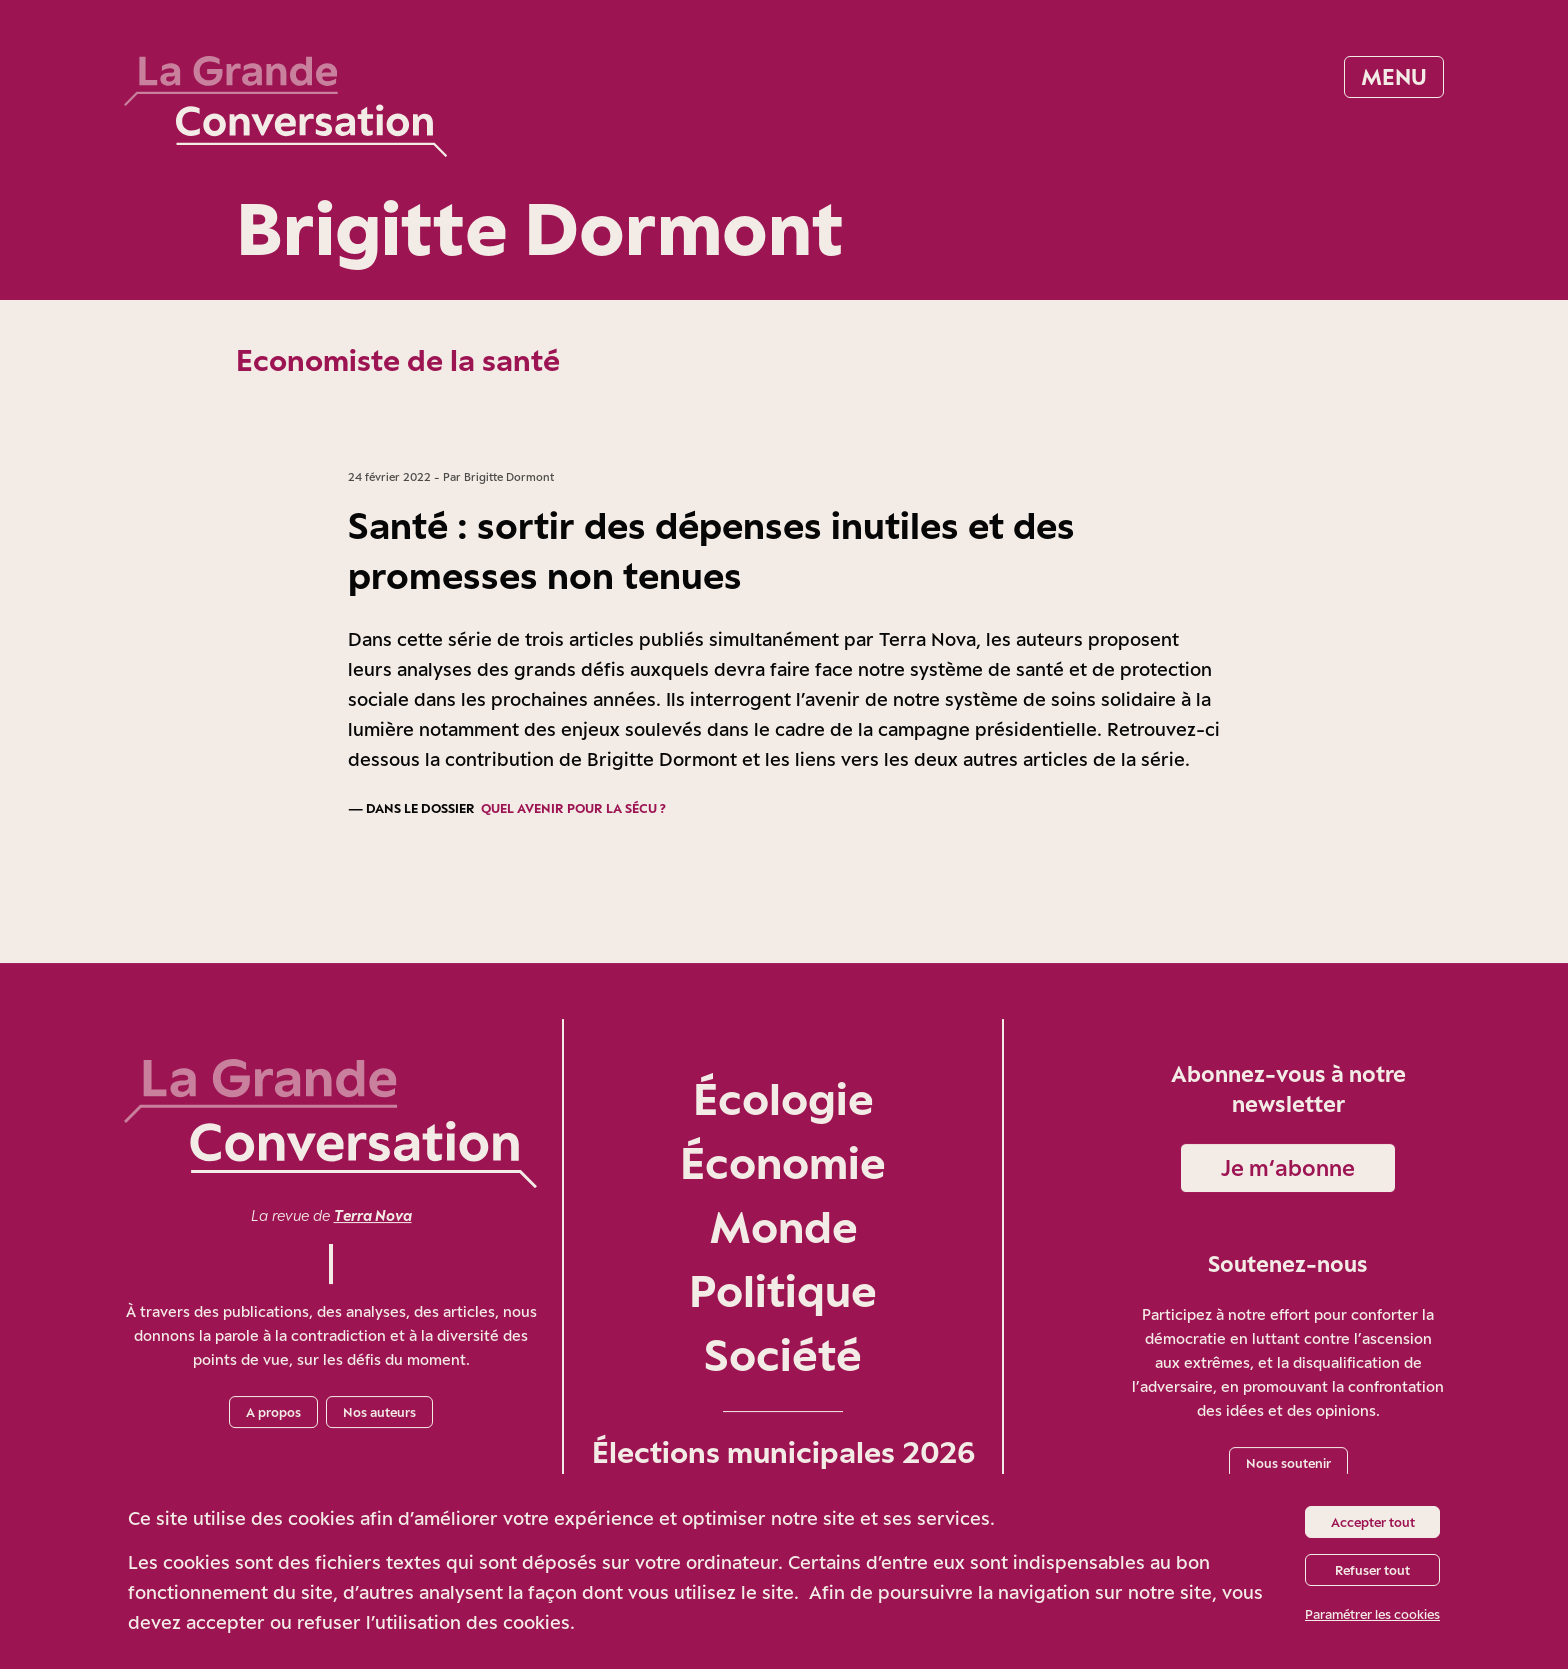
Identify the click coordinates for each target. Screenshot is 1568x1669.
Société (783, 1354)
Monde (783, 1226)
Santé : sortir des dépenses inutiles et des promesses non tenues (711, 550)
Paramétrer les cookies (1372, 1614)
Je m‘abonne (1288, 1167)
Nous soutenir (1288, 1463)
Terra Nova (373, 1215)
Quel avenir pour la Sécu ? (573, 808)
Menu (1394, 76)
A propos (273, 1412)
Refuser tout (1372, 1570)
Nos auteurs (379, 1412)
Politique (783, 1290)
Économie (783, 1162)
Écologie (783, 1098)
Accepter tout (1373, 1522)
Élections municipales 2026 (783, 1452)
